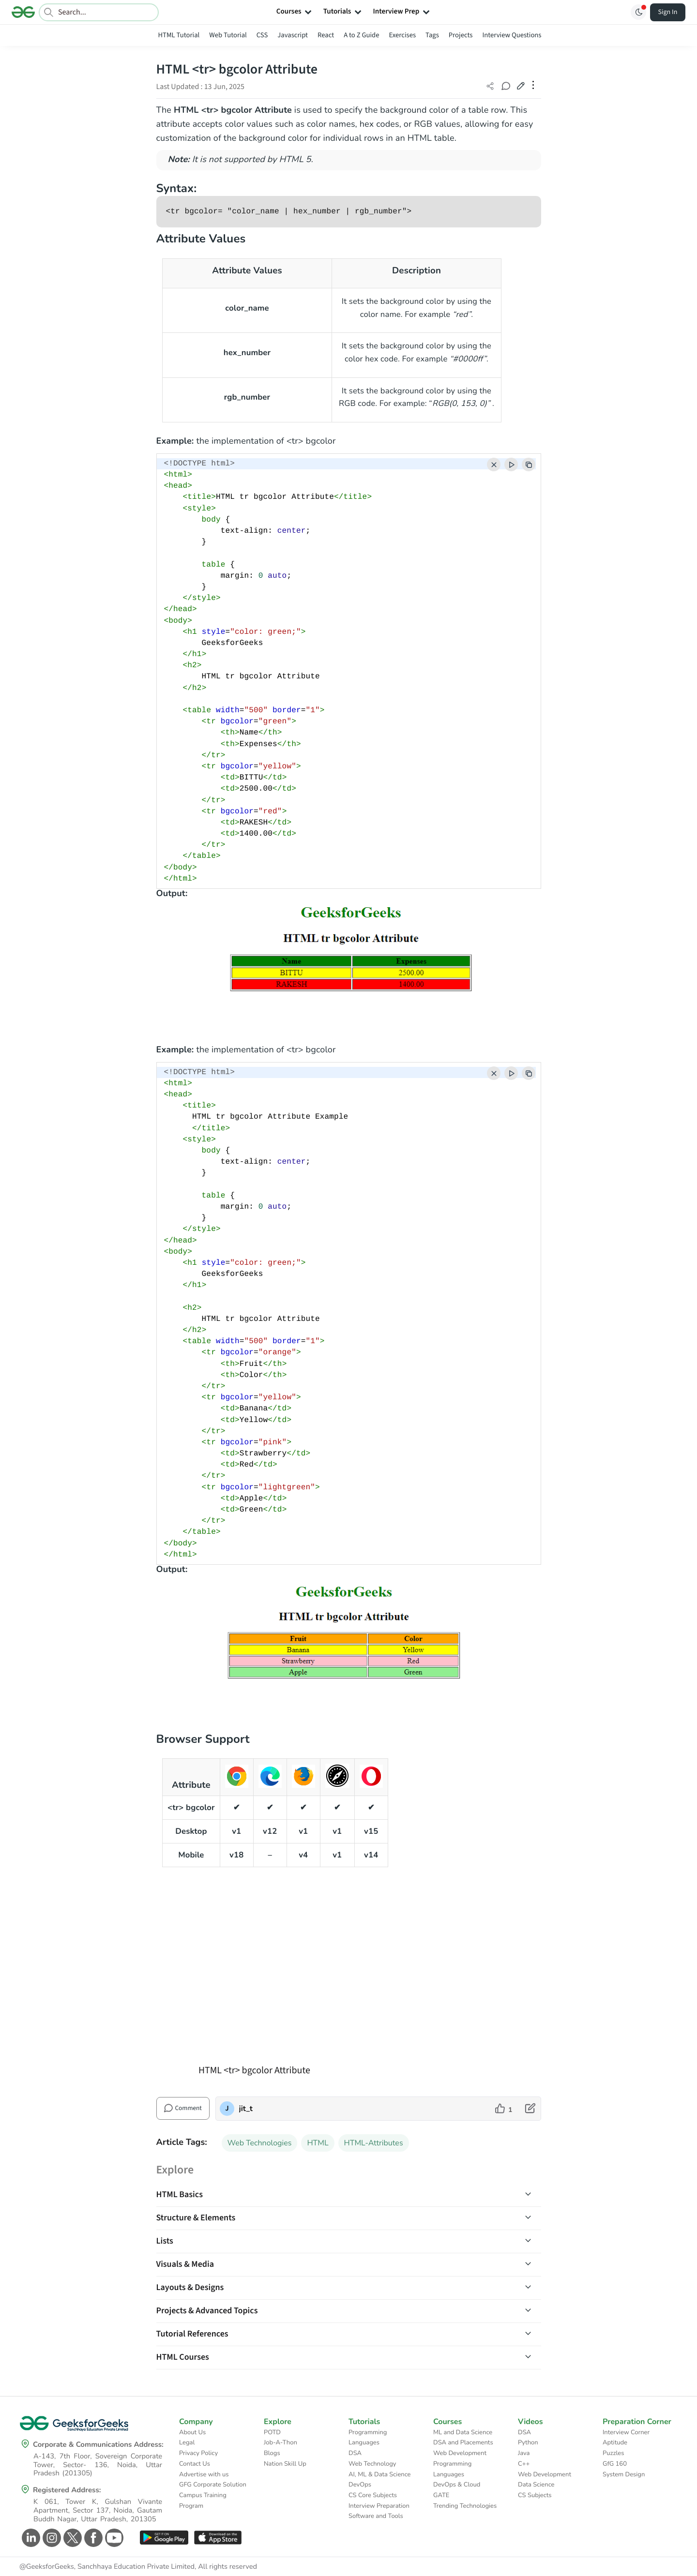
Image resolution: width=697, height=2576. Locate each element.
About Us (192, 2432)
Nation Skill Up (285, 2463)
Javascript (292, 35)
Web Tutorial (228, 35)
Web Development (459, 2453)
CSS (262, 35)
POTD (272, 2432)
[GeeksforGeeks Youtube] (113, 2538)
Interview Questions (511, 35)
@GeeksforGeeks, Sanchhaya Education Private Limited (107, 2567)
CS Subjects (535, 2495)
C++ (524, 2463)
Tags (432, 35)
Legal (187, 2442)
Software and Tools (375, 2516)
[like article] (503, 2108)
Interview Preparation (378, 2505)
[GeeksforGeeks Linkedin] (29, 2538)
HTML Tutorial (179, 35)
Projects (461, 35)
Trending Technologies (465, 2505)
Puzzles (613, 2453)
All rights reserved (227, 2567)
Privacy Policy (198, 2453)
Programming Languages (367, 2437)
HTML (317, 2143)
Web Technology (372, 2463)
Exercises (402, 35)
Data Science (536, 2484)
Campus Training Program (203, 2500)
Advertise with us (204, 2474)
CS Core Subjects (372, 2495)
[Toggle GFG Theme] (638, 12)
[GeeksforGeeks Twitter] (71, 2538)
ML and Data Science (462, 2432)
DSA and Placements (463, 2442)
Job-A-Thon (280, 2442)
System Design (624, 2474)
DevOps (359, 2484)
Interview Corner (626, 2432)
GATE (441, 2495)
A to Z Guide (361, 35)
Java (524, 2453)
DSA (355, 2453)
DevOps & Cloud (456, 2484)
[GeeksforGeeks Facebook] (92, 2538)
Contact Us (194, 2463)
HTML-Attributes (373, 2143)
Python (528, 2442)
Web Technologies (259, 2143)
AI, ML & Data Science (379, 2474)
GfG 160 (615, 2463)
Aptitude (615, 2442)
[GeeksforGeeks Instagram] (50, 2538)
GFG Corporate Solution (212, 2484)
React (326, 35)
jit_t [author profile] (246, 2108)
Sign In (668, 12)
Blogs (272, 2453)
